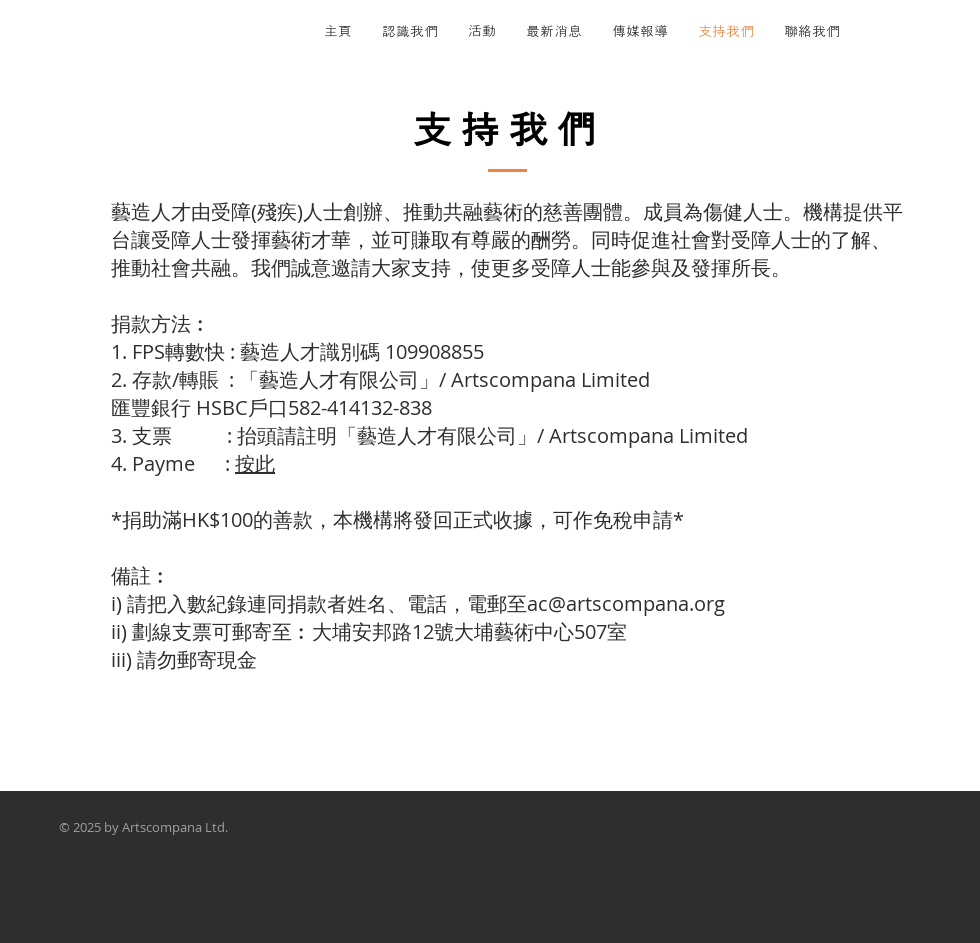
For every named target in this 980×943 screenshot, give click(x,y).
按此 (255, 463)
